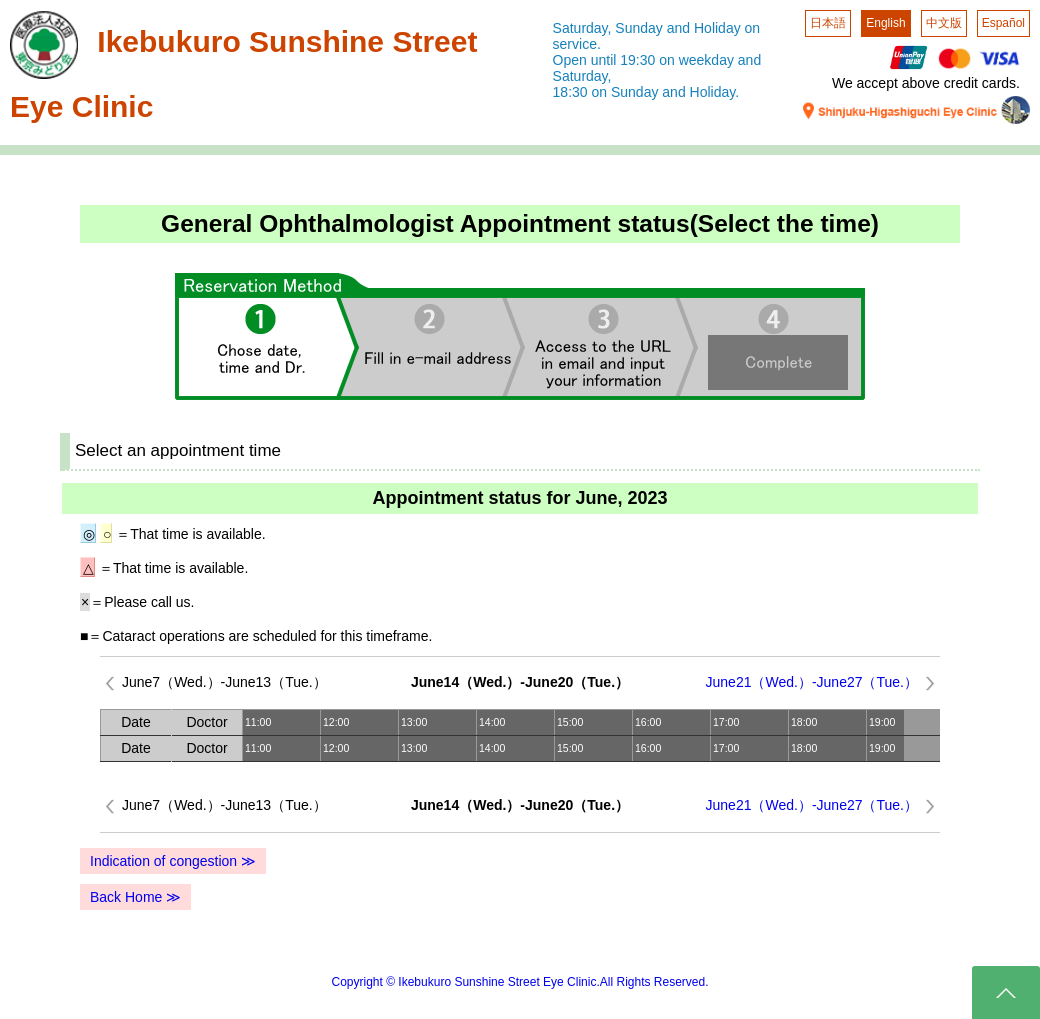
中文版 (944, 23)
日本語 (828, 23)
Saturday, (582, 28)
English (885, 23)
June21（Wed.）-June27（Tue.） (812, 682)
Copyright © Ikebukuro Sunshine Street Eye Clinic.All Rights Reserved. (519, 982)
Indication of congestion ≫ (173, 861)
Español (1003, 23)
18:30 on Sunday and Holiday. (646, 92)
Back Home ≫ (135, 897)
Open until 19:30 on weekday (643, 60)
